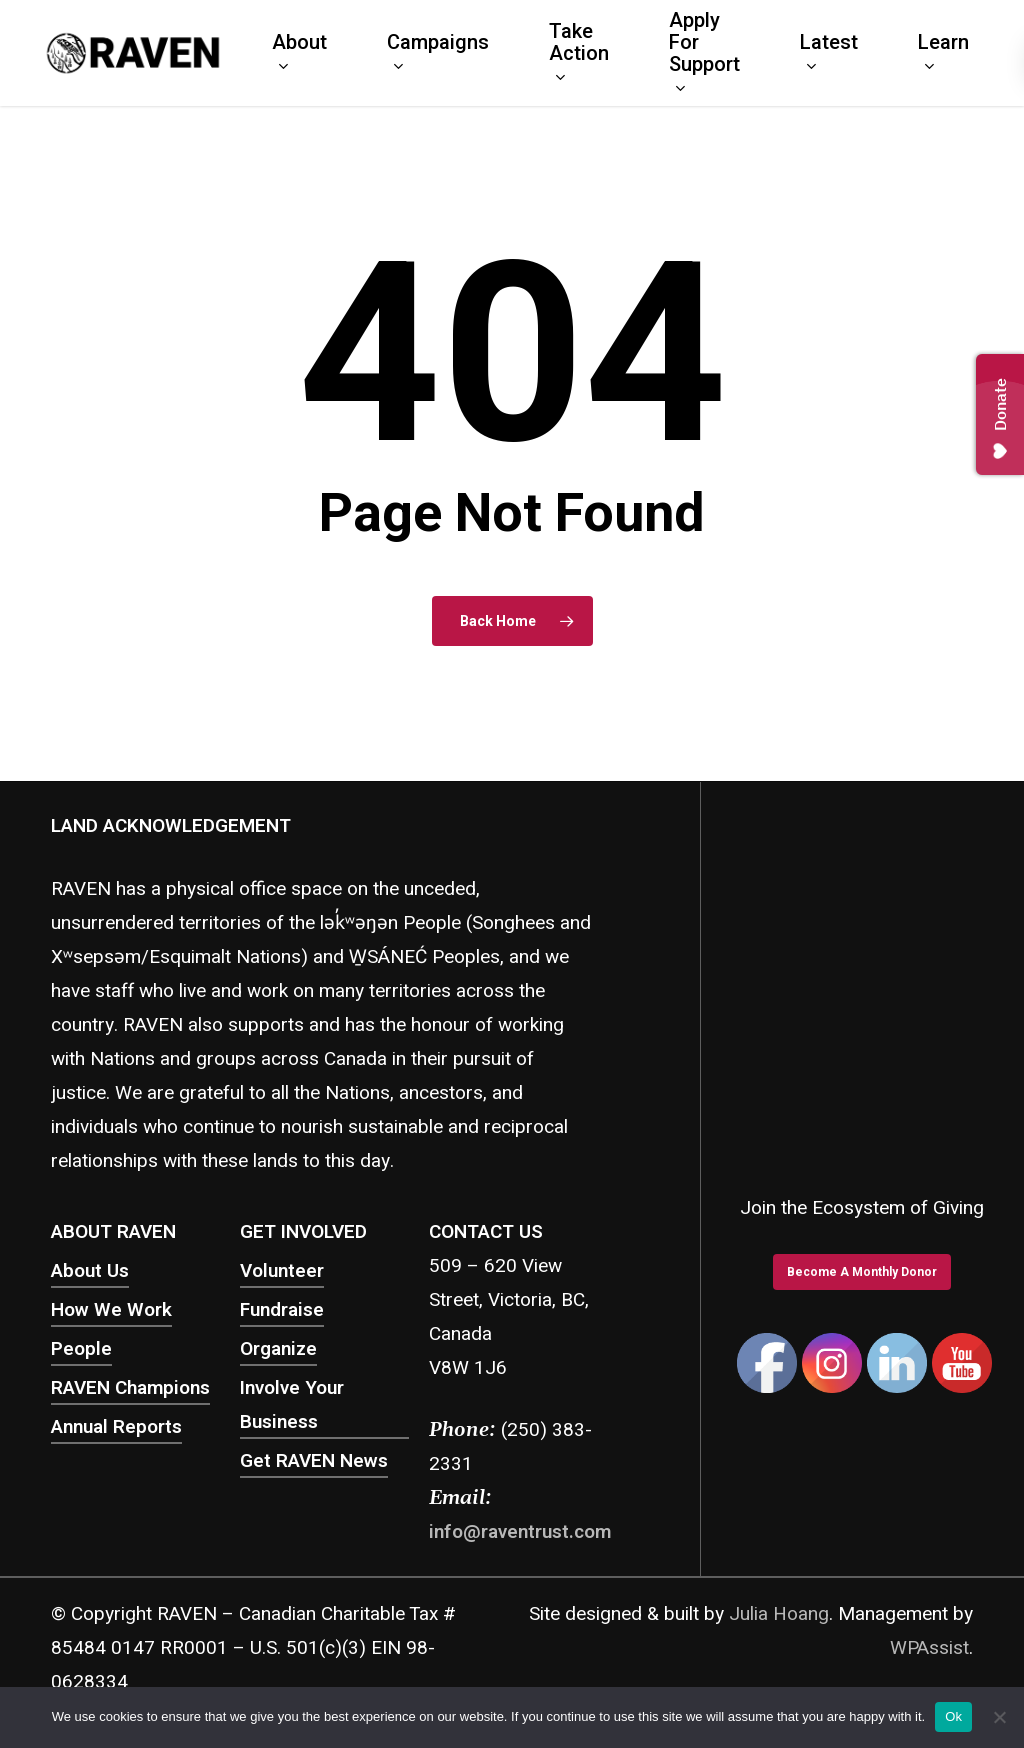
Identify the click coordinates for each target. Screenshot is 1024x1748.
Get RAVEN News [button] (314, 1461)
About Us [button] (90, 1271)
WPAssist (929, 1648)
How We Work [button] (111, 1310)
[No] (999, 1717)
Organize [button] (278, 1349)
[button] (862, 1272)
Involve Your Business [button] (292, 1405)
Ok (953, 1716)
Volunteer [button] (282, 1271)
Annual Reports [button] (116, 1427)
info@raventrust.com (520, 1532)
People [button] (81, 1349)
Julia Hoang (779, 1614)
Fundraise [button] (282, 1310)
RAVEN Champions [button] (130, 1388)
